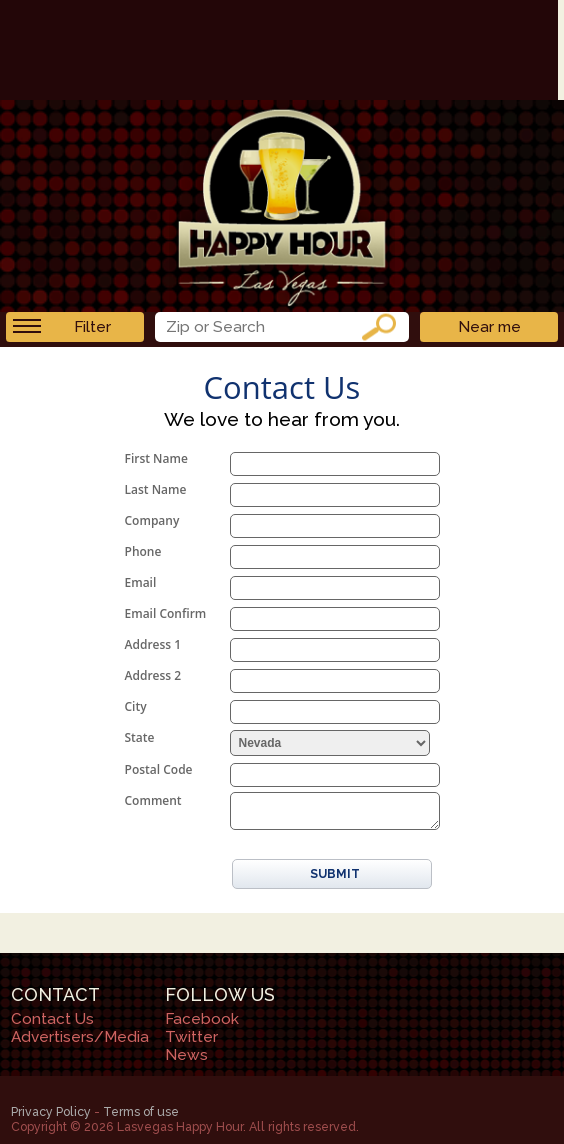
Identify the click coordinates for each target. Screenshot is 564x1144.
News (186, 1055)
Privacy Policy (51, 1111)
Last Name (156, 489)
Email (141, 582)
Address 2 (153, 675)
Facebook (202, 1019)
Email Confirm (166, 613)
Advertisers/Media (80, 1037)
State (140, 737)
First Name (156, 458)
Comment (153, 800)
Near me (489, 327)
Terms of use (141, 1111)
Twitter (191, 1037)
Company (152, 520)
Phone (143, 551)
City (136, 706)
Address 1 (153, 644)
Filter (62, 327)
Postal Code (159, 769)
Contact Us (52, 1019)
